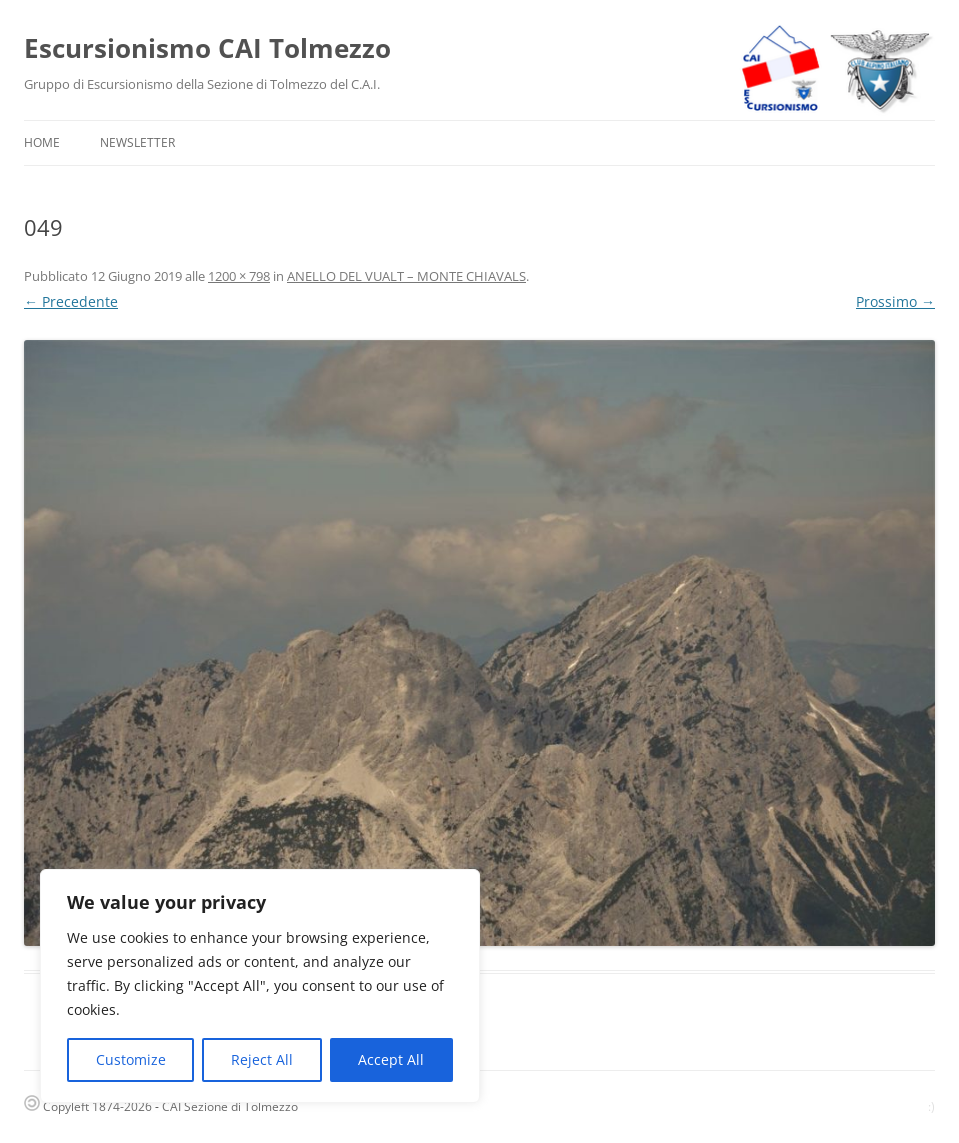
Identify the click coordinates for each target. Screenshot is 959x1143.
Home (42, 142)
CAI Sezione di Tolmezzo (230, 1106)
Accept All (391, 1059)
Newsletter (137, 142)
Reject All (262, 1059)
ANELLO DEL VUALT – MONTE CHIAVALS (406, 276)
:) (931, 1106)
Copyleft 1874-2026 (88, 1106)
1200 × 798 (239, 276)
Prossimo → (895, 301)
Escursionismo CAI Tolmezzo (207, 48)
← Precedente (71, 301)
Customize (131, 1059)
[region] (260, 986)
